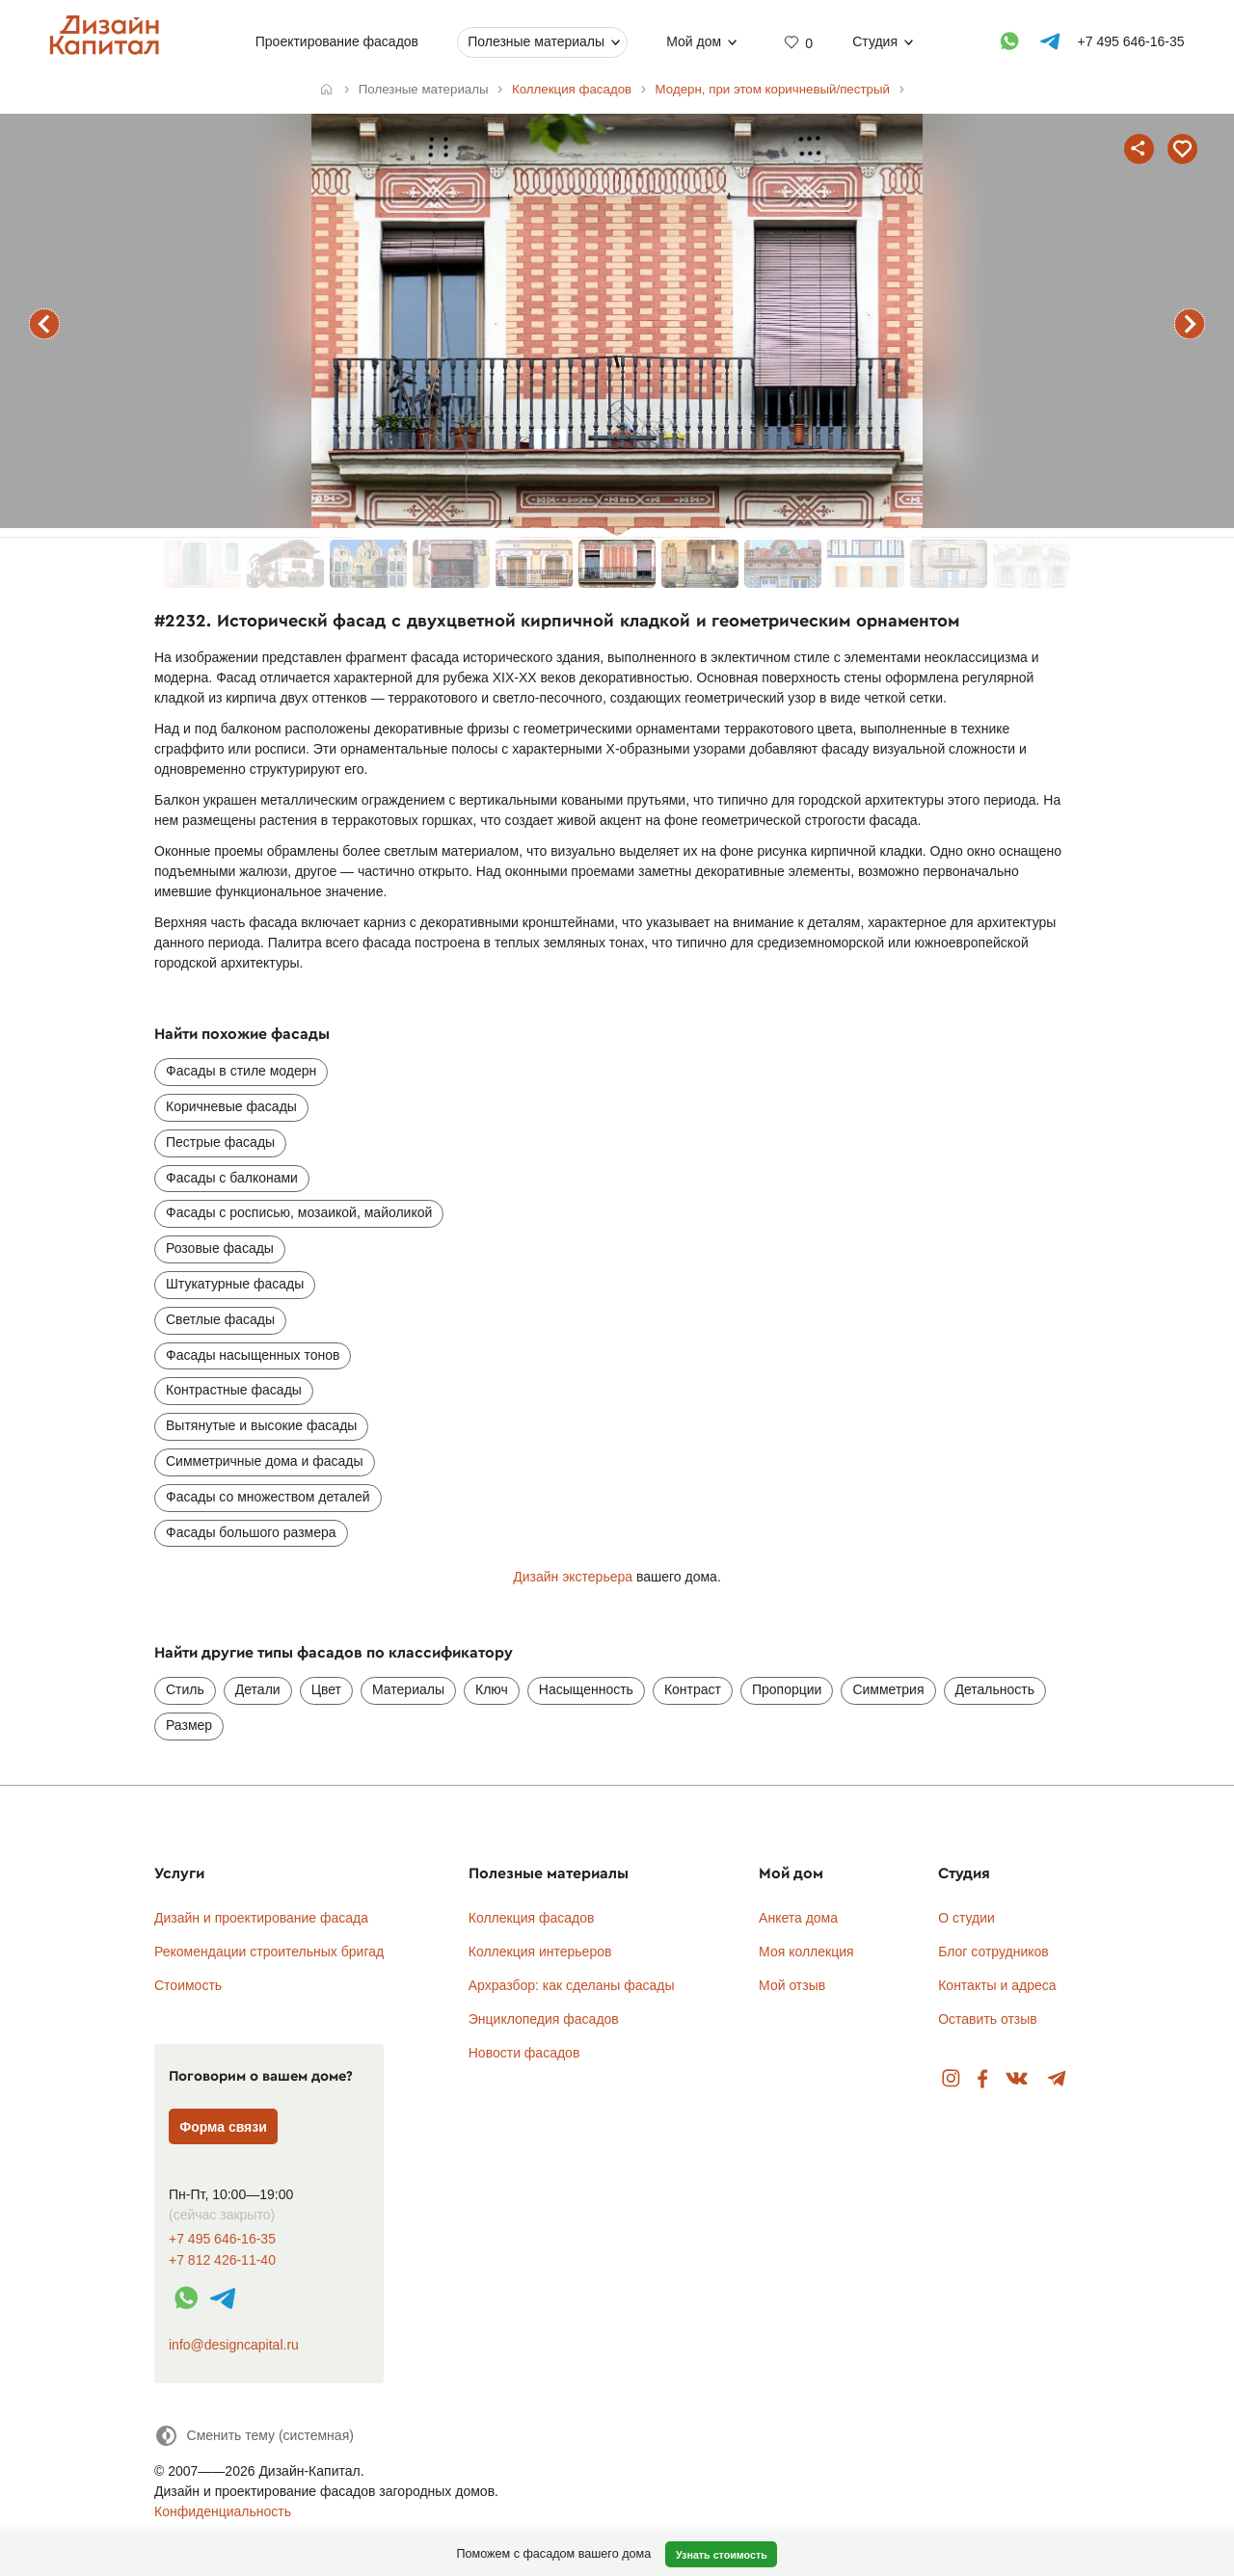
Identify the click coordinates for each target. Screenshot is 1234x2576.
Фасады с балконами (232, 1177)
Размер (189, 1725)
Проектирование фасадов (336, 41)
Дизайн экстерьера (572, 1576)
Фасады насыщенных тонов (252, 1355)
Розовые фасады (220, 1248)
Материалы (408, 1689)
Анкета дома (798, 1917)
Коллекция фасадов (532, 1917)
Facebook (982, 2079)
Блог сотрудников (993, 1951)
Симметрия (888, 1689)
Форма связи (223, 2127)
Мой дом (693, 41)
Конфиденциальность (222, 2511)
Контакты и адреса (997, 1985)
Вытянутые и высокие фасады (261, 1425)
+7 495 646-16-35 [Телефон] (1131, 41)
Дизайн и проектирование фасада (261, 1917)
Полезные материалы (536, 41)
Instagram (951, 2079)
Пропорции (786, 1689)
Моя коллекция (806, 1951)
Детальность (995, 1689)
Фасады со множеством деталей (268, 1496)
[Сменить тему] (254, 2436)
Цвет (326, 1689)
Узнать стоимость (721, 2555)
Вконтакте (1018, 2079)
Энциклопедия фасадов (544, 2019)
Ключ (491, 1689)
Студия (875, 41)
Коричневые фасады (231, 1106)
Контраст (692, 1689)
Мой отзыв (792, 1985)
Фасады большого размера (251, 1532)
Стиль (185, 1689)
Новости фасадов (524, 2052)
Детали (258, 1689)
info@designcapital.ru (234, 2344)
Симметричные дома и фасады (264, 1461)
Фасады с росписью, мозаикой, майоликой (299, 1212)
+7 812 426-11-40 (222, 2260)
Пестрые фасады (220, 1142)
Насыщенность (586, 1689)
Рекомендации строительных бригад (269, 1951)
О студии (966, 1917)
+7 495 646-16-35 (222, 2239)
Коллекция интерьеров (540, 1951)
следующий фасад (1189, 324)
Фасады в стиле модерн (241, 1070)
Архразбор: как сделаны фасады (572, 1985)
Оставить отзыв (987, 2019)
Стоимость (188, 1985)
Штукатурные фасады (235, 1283)
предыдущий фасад (44, 324)
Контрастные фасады (234, 1389)
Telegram (1057, 2079)
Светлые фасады (220, 1319)
